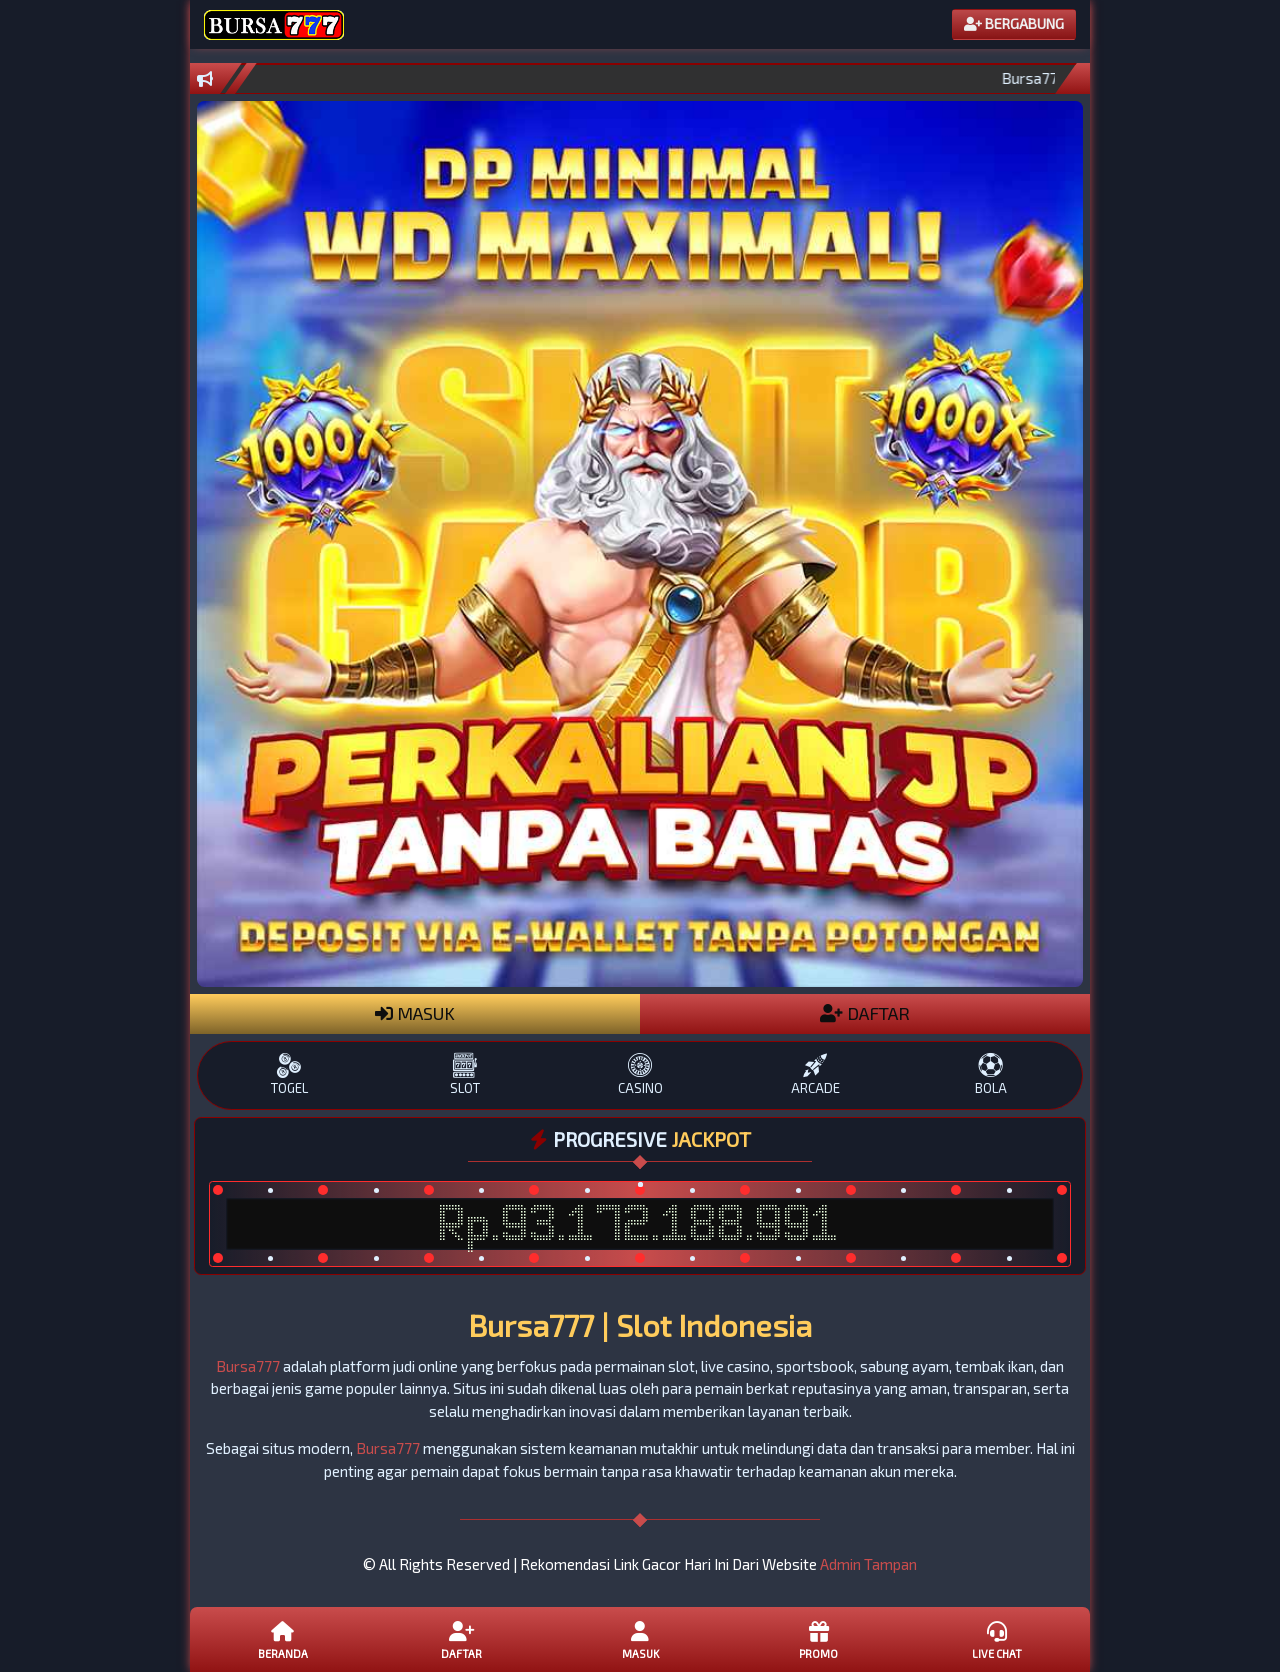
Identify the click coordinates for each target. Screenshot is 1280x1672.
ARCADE (815, 1074)
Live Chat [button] (997, 1639)
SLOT (464, 1074)
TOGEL (289, 1074)
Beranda (283, 1639)
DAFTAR (865, 1013)
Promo (818, 1639)
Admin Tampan (868, 1564)
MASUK (415, 1013)
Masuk (640, 1639)
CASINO (639, 1074)
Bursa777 (248, 1366)
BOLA (990, 1074)
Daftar (461, 1639)
